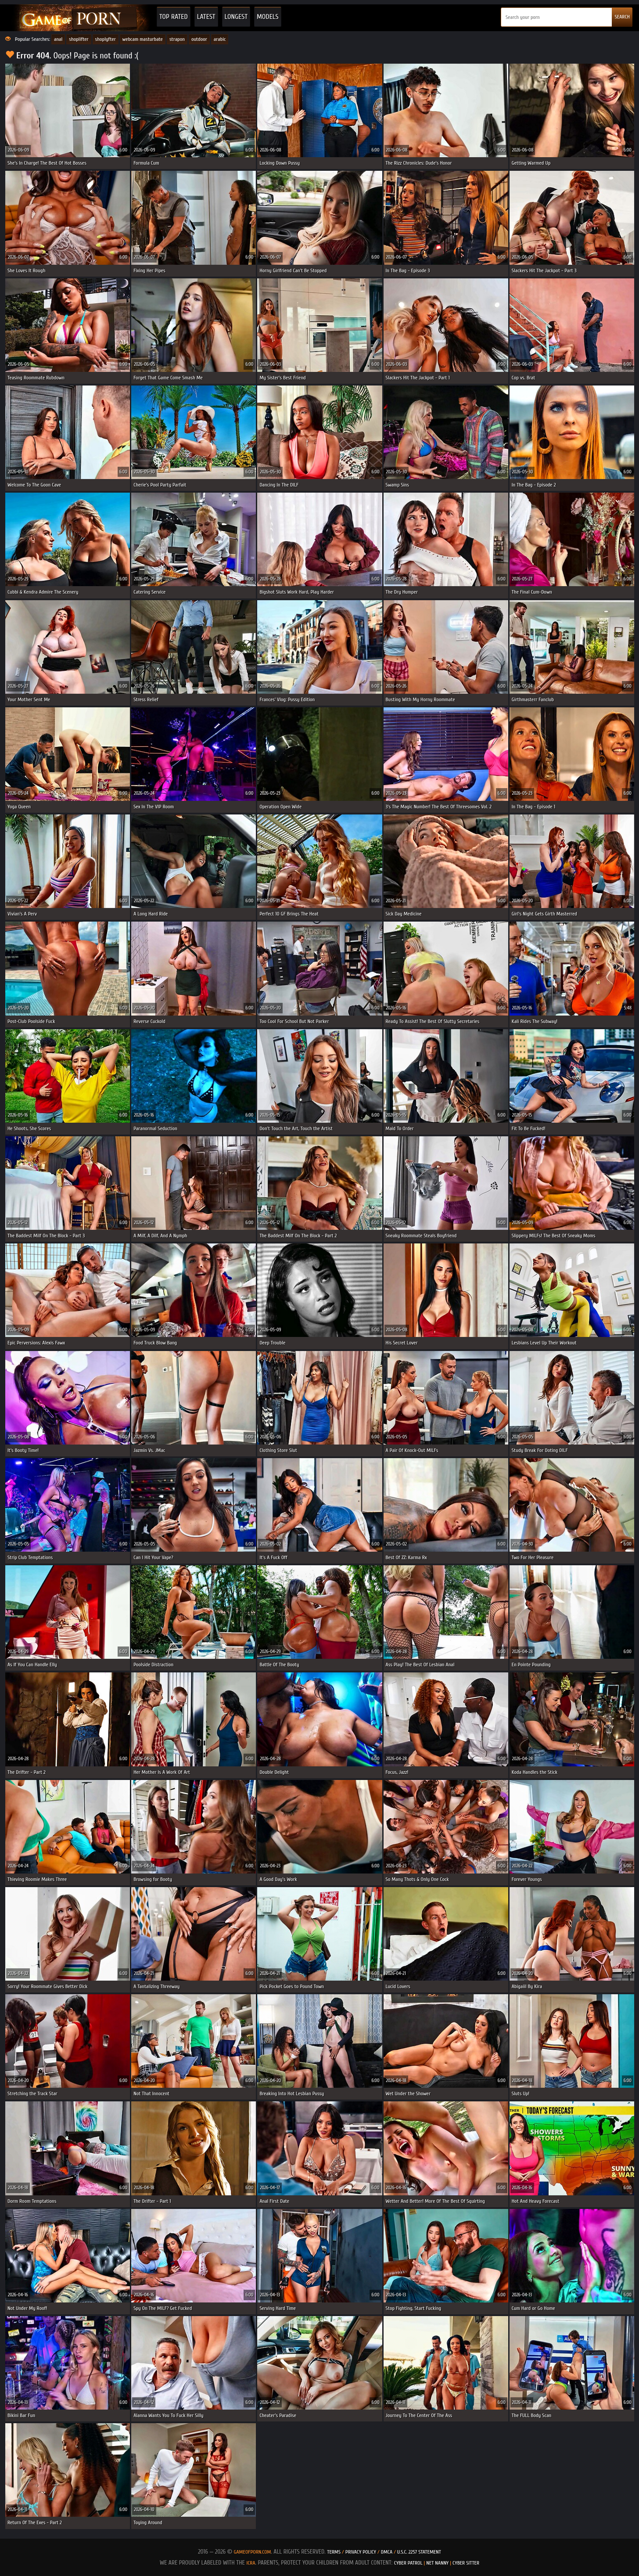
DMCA (386, 2552)
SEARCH (622, 17)
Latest (206, 17)
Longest (236, 17)
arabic (220, 39)
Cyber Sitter (465, 2563)
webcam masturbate (142, 39)
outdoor (199, 39)
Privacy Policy (361, 2552)
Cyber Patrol (408, 2563)
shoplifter (78, 39)
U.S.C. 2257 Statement (419, 2552)
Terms (334, 2552)
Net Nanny (437, 2563)
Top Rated (173, 17)
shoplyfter (105, 39)
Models (268, 17)
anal (58, 39)
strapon (177, 39)
